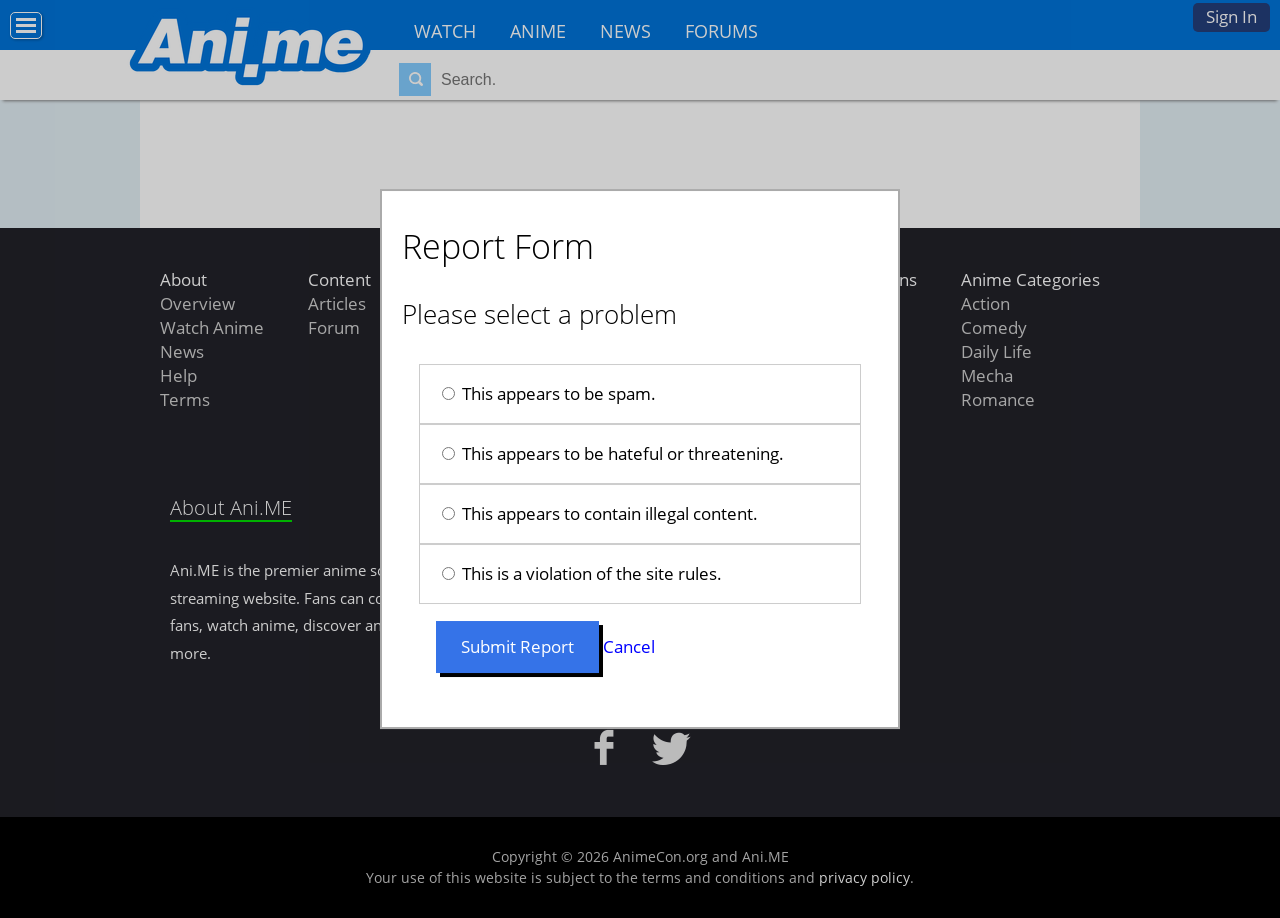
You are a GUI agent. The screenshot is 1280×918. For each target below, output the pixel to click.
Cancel (629, 646)
